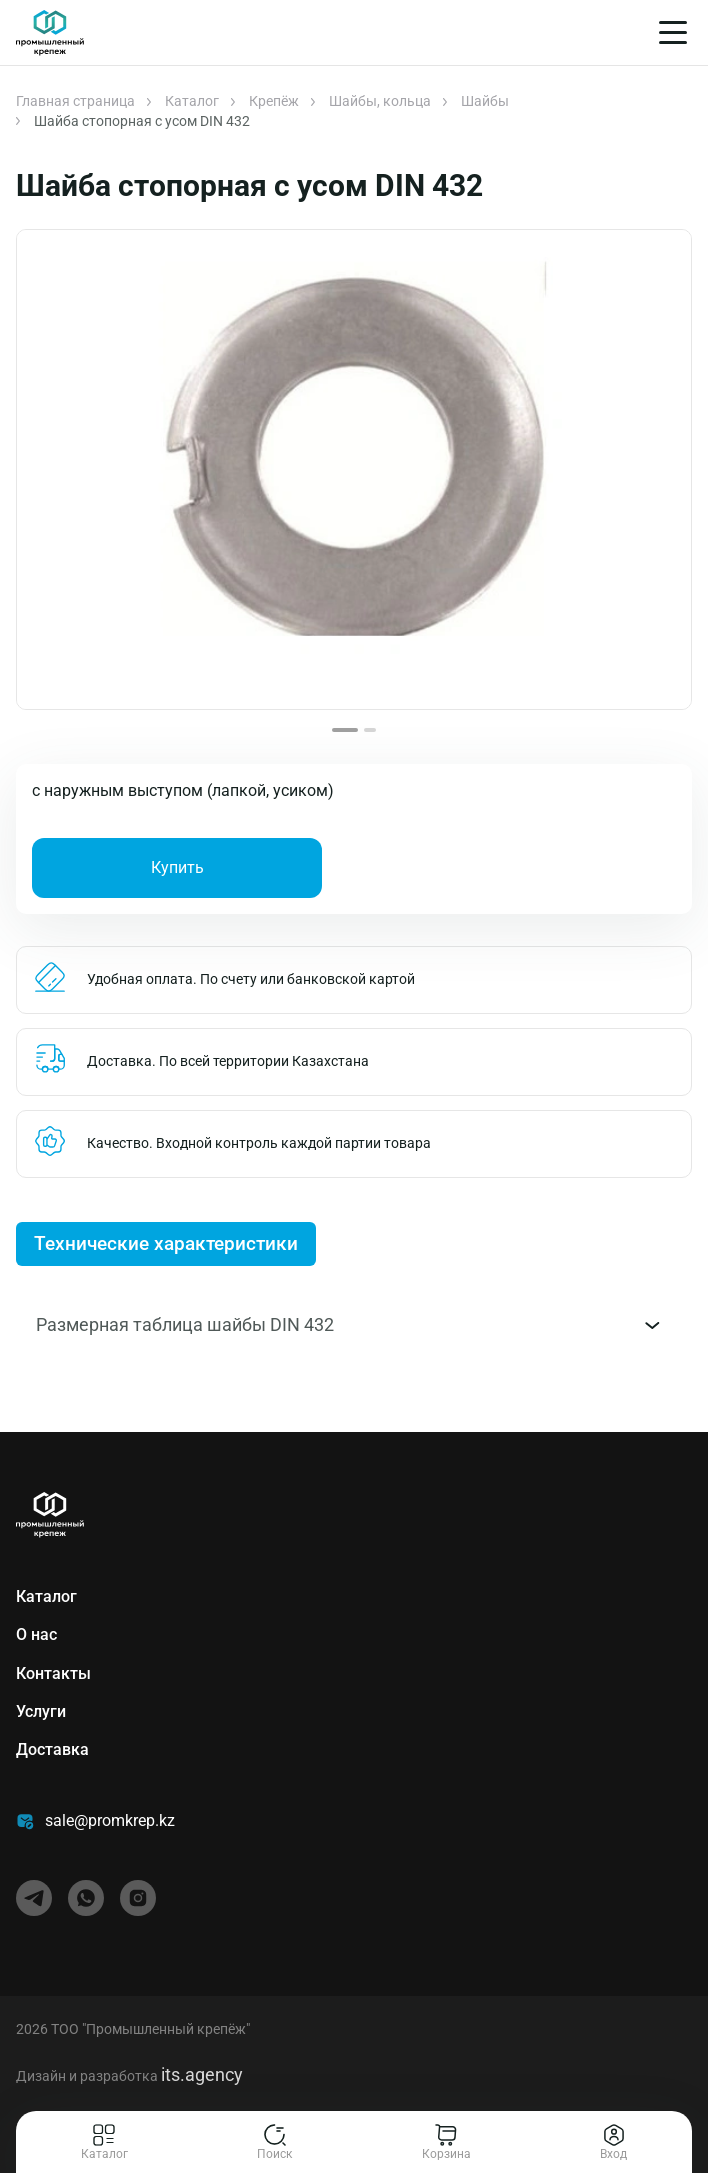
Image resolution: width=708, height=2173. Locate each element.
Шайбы (485, 101)
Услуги (41, 1711)
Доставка (52, 1749)
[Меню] (673, 32)
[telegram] (34, 1898)
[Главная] (50, 33)
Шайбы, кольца (380, 101)
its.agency (202, 2074)
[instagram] (138, 1898)
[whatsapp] (86, 1898)
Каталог (192, 101)
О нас (36, 1634)
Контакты (53, 1673)
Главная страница (75, 101)
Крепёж (274, 101)
